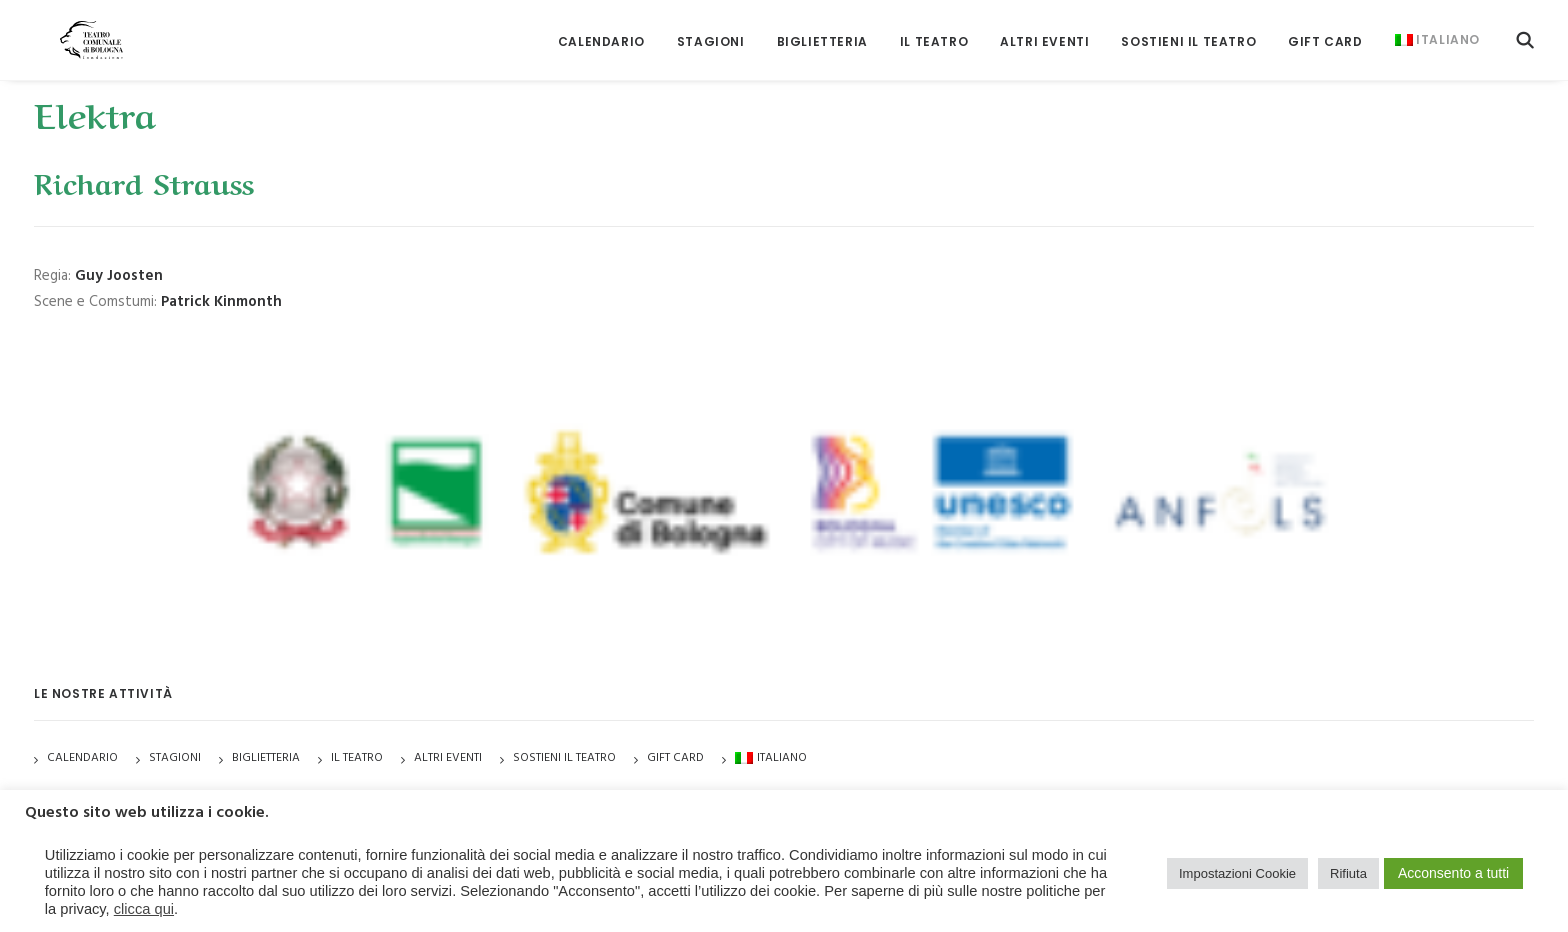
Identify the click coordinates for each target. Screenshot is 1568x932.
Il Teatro (934, 29)
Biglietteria (822, 29)
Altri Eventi (1044, 29)
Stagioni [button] (711, 29)
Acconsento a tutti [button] (1453, 873)
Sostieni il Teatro (1188, 29)
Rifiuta (1348, 873)
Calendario (601, 29)
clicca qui (144, 909)
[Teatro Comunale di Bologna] (71, 27)
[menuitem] (601, 29)
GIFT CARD (1325, 29)
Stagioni (175, 758)
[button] (1525, 27)
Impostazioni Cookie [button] (1237, 873)
